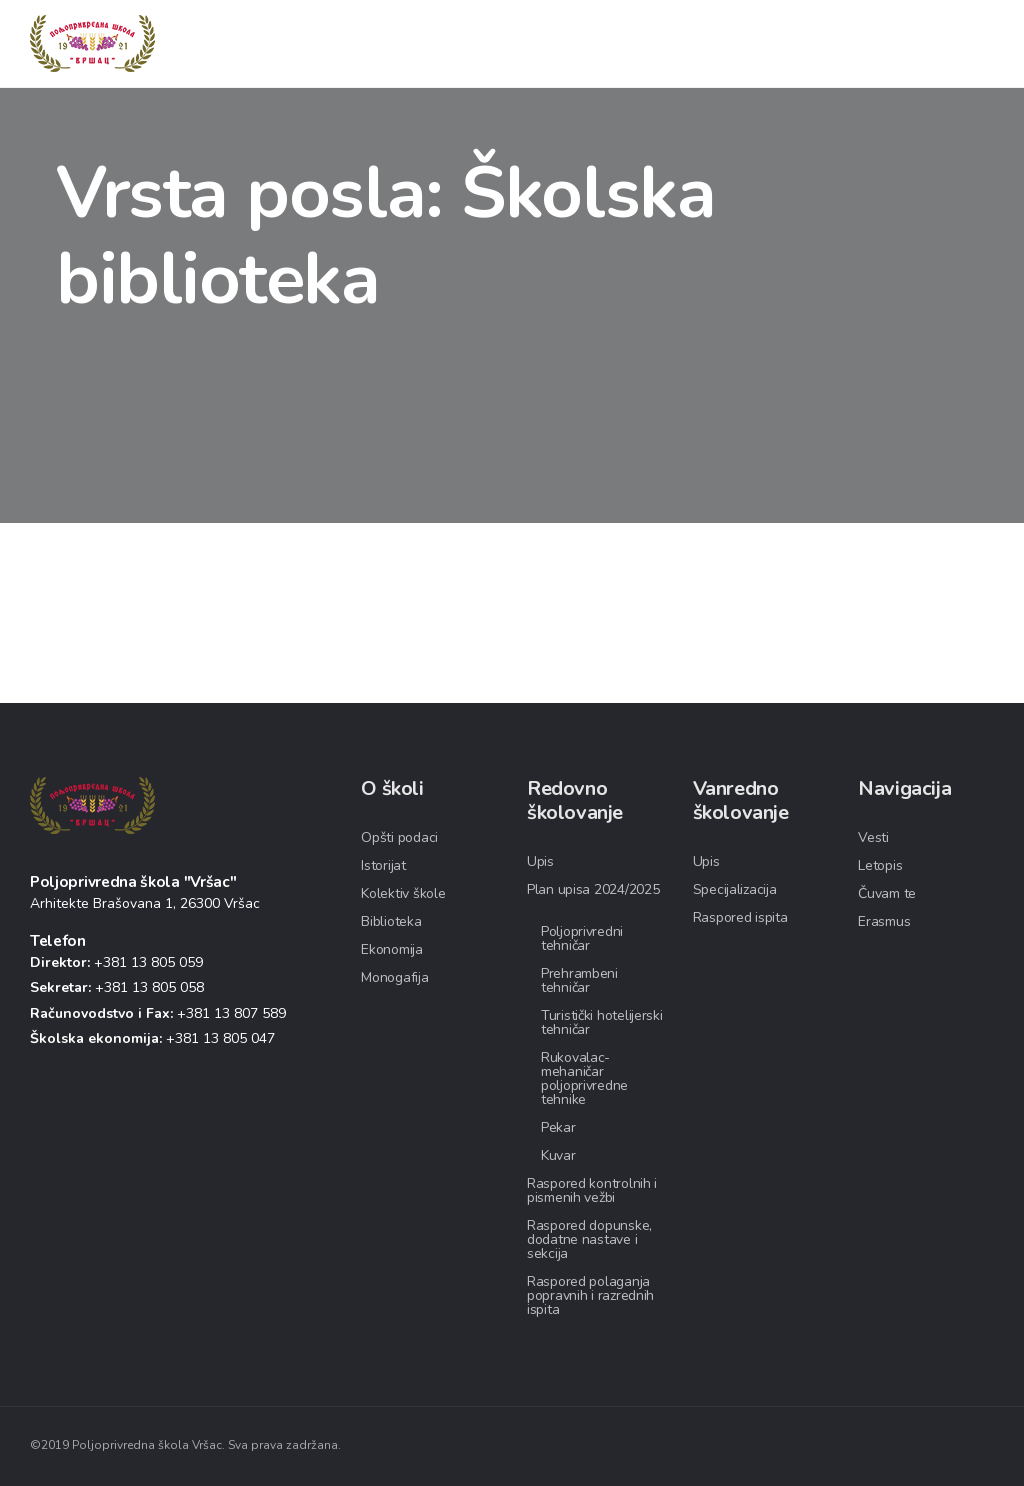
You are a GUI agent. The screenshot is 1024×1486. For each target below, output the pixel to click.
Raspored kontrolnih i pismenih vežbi (592, 1190)
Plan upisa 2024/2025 (593, 889)
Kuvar (558, 1155)
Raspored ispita (740, 917)
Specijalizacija (735, 889)
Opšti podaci (399, 837)
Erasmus (884, 921)
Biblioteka (391, 921)
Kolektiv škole (403, 893)
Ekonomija (391, 949)
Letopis (880, 865)
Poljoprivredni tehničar (582, 938)
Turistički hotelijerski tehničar (602, 1022)
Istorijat (383, 865)
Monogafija (394, 977)
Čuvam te (887, 893)
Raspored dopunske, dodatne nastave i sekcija (589, 1239)
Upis (540, 861)
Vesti (873, 837)
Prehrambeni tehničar (579, 980)
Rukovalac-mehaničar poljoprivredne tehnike (584, 1078)
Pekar (558, 1127)
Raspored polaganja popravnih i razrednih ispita (590, 1295)
